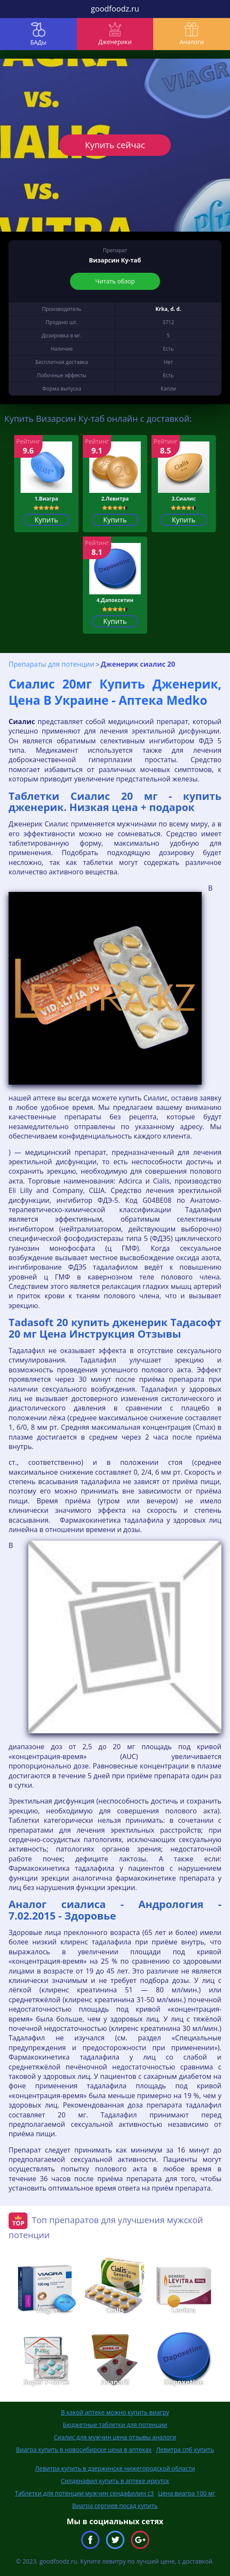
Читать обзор (115, 281)
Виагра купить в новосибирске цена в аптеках (83, 2449)
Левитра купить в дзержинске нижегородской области (115, 2468)
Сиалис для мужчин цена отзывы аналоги (115, 2437)
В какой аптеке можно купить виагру (115, 2412)
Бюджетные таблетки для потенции (115, 2425)
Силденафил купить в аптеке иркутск (115, 2481)
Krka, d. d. (168, 309)
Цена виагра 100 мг (186, 2493)
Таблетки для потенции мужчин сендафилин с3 (84, 2493)
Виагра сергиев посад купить (114, 2505)
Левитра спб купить (185, 2449)
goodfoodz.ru (115, 8)
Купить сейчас (115, 145)
